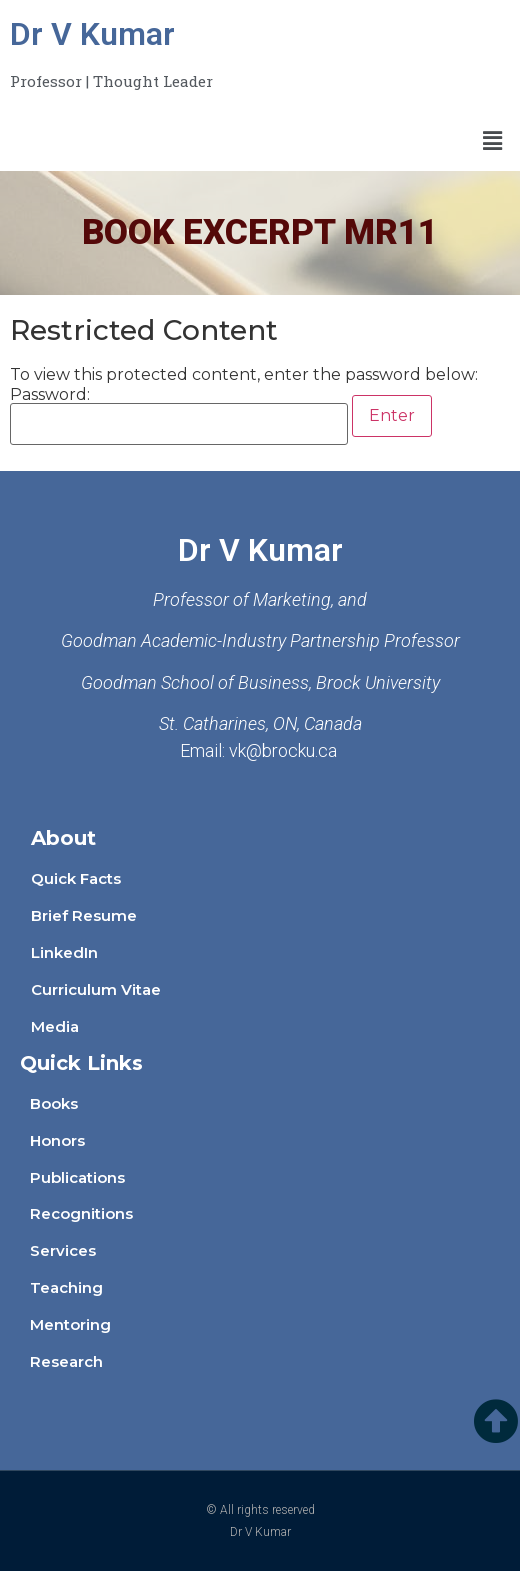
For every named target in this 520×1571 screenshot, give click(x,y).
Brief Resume (84, 915)
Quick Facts (76, 878)
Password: (179, 416)
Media (55, 1026)
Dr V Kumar (92, 34)
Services (63, 1250)
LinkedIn (64, 952)
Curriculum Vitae (96, 989)
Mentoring (70, 1324)
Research (66, 1361)
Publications (77, 1177)
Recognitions (81, 1213)
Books (54, 1103)
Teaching (66, 1287)
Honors (57, 1140)
